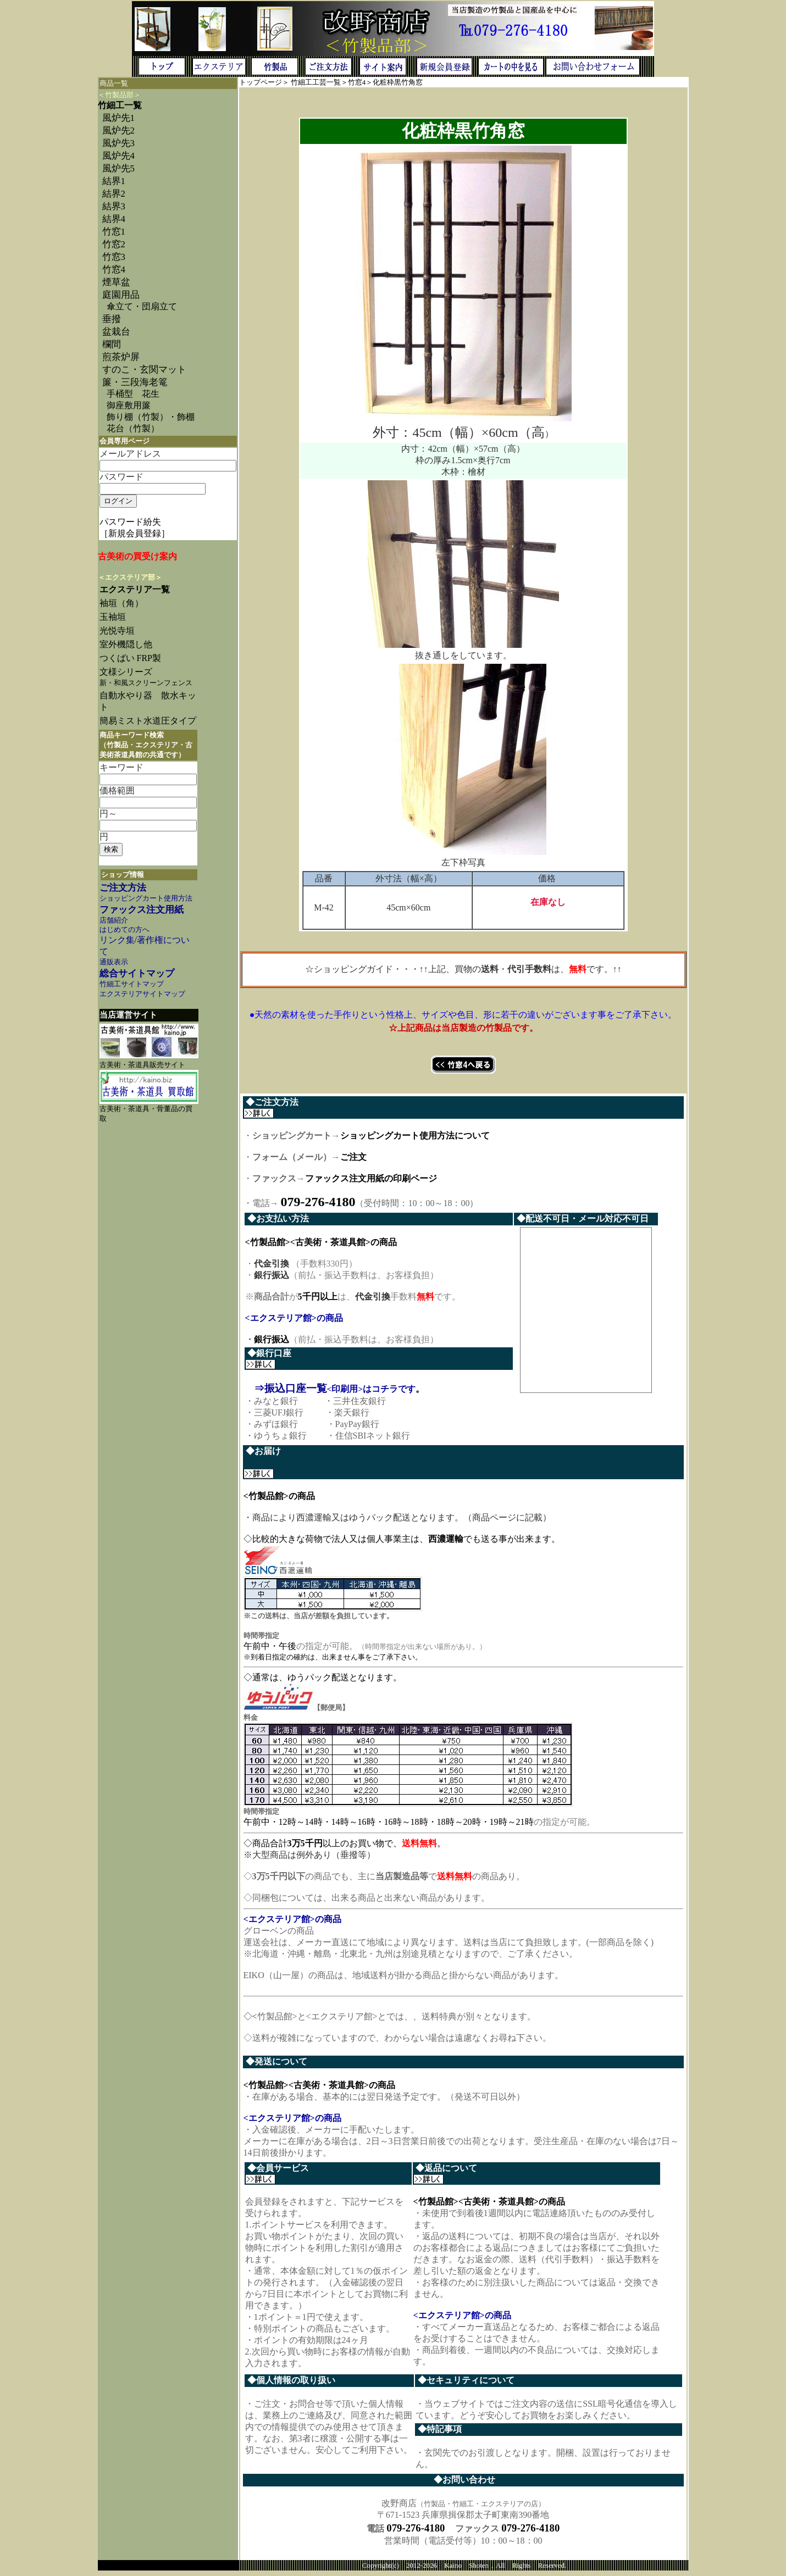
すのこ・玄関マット (144, 369)
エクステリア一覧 (134, 589)
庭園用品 (121, 295)
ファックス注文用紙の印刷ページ (371, 1178)
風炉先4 (118, 156)
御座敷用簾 (129, 405)
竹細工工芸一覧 (316, 82)
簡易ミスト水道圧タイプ (152, 720)
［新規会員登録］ (134, 533)
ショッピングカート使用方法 (145, 898)
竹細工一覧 (120, 105)
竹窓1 (113, 231)
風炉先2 (118, 130)
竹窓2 (113, 244)
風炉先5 (118, 168)
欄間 (111, 344)
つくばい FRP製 (130, 658)
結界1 (113, 181)
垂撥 (111, 319)
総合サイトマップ (136, 973)
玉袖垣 (112, 616)
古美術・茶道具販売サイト (142, 1065)
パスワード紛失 (130, 521)
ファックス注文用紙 (141, 909)
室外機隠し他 (125, 644)
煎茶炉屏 (121, 357)
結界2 (113, 193)
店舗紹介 (113, 920)
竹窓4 (113, 269)
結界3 (113, 206)
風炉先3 (118, 143)
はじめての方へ (124, 930)
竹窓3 (113, 257)
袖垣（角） (121, 603)
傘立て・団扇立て (142, 306)
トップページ (260, 82)
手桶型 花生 (133, 393)
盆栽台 (116, 331)
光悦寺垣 (117, 630)
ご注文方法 (122, 887)
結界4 (113, 219)
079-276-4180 (415, 2532)
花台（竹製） (133, 428)
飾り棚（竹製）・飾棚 (151, 416)
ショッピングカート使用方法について (415, 1135)
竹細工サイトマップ (131, 984)
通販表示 (113, 962)
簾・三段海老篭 (135, 382)
